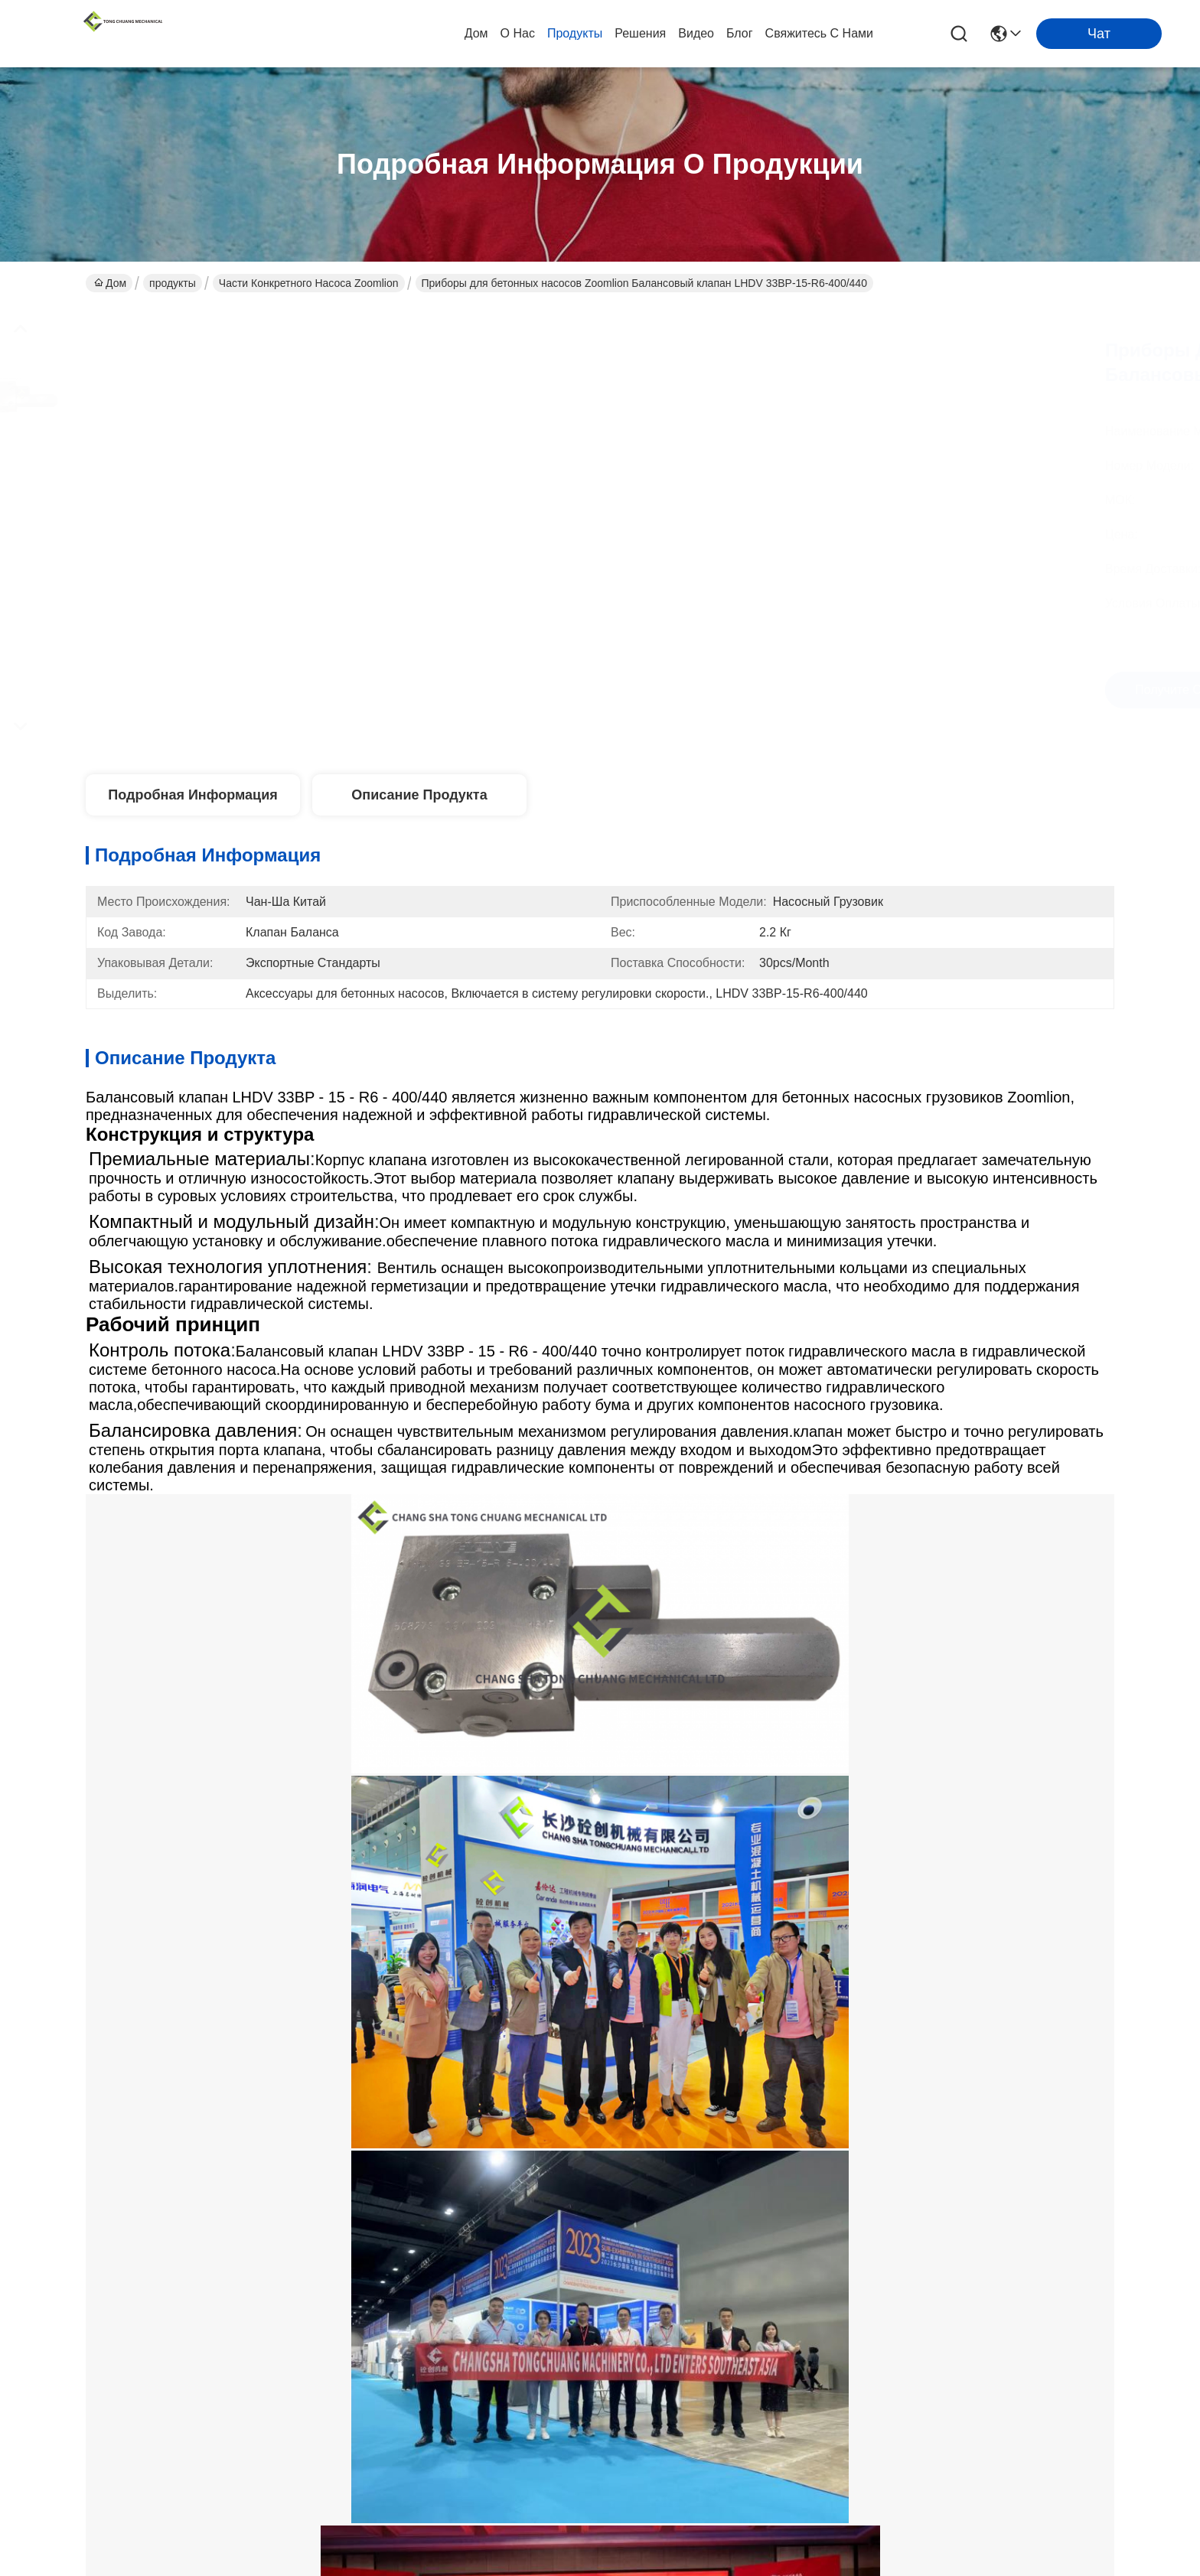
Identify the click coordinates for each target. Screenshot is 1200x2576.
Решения (640, 33)
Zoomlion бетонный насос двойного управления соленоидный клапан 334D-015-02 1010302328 (180, 1971)
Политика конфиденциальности (165, 2450)
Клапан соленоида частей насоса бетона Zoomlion (697, 1525)
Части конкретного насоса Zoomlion (309, 283)
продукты (574, 33)
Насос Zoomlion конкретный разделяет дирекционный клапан (287, 1559)
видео (696, 33)
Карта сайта (282, 2450)
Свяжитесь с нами (819, 33)
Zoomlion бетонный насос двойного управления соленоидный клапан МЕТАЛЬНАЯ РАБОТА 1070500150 (460, 1972)
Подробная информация (192, 795)
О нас (518, 33)
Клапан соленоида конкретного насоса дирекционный (333, 1525)
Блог (739, 33)
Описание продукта (419, 795)
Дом (476, 33)
